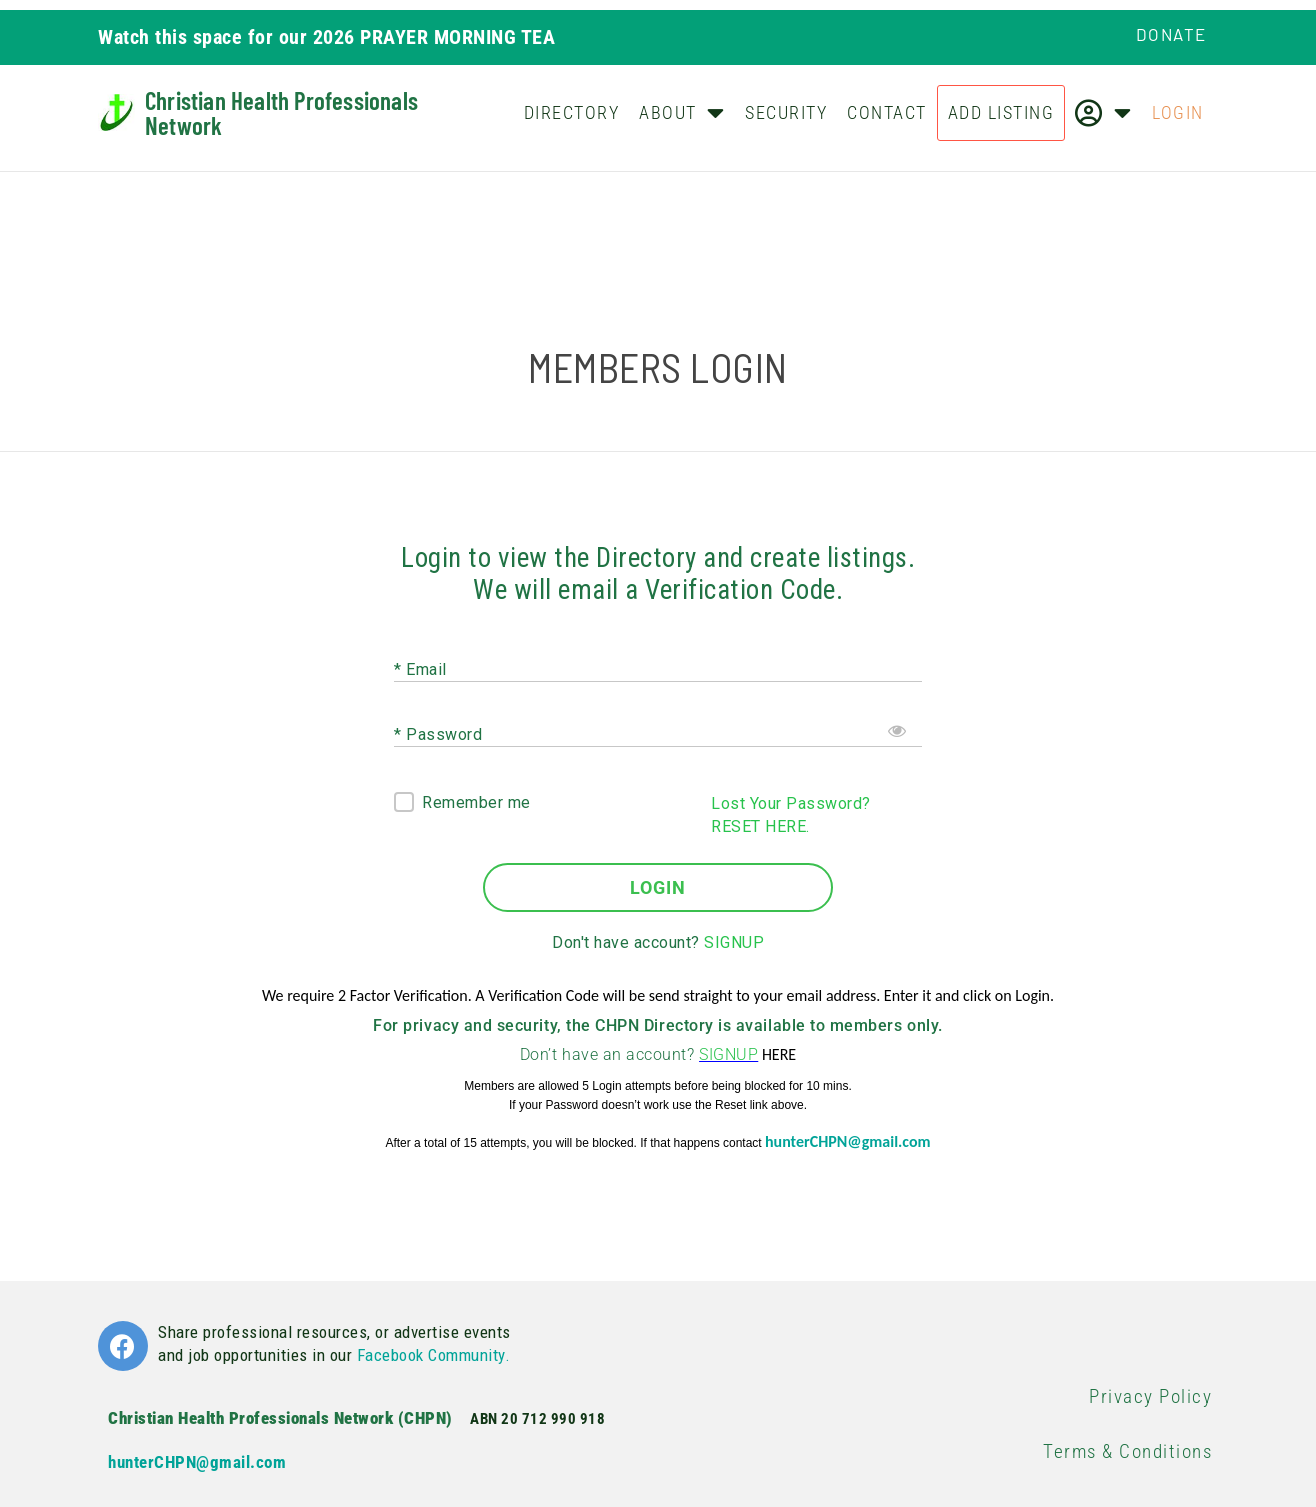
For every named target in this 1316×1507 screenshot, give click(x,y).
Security (786, 112)
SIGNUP (734, 942)
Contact (887, 112)
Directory (572, 112)
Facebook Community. (434, 1355)
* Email (420, 668)
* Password (438, 733)
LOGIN (658, 887)
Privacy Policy (1150, 1396)
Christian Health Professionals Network (281, 112)
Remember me (476, 802)
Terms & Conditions (1127, 1451)
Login (1178, 112)
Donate (1171, 34)
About (682, 112)
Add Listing (1001, 112)
